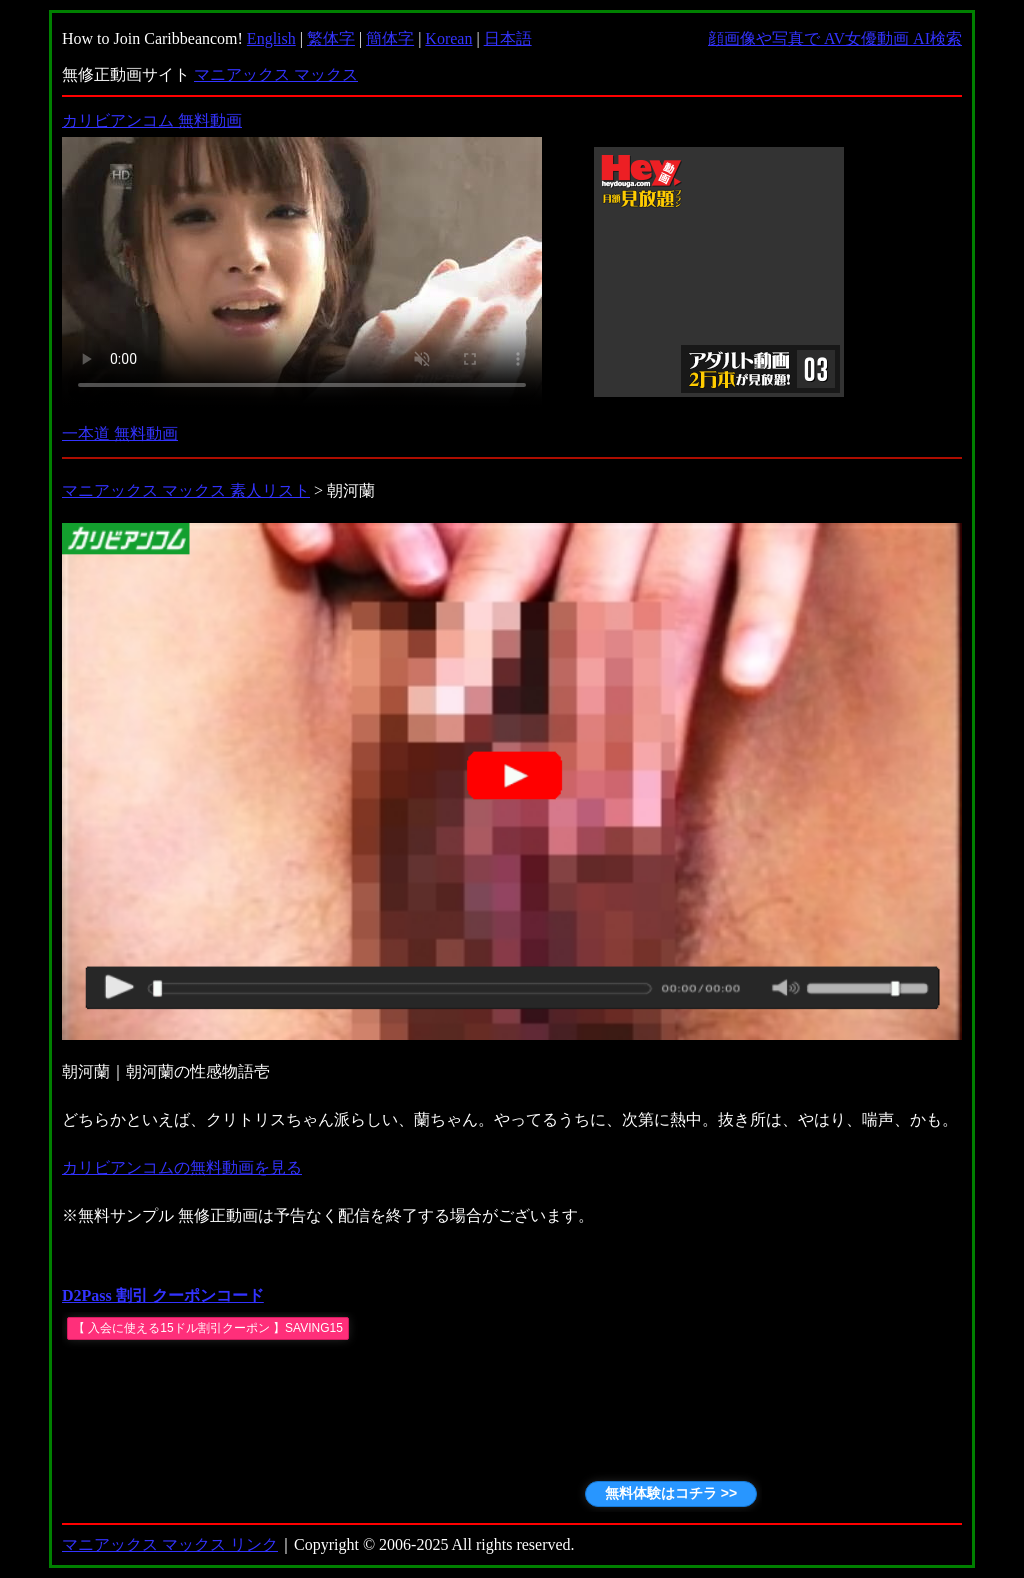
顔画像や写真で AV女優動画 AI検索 (835, 38)
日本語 (508, 38)
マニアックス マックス (276, 74)
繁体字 (331, 38)
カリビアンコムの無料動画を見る (182, 1167)
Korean (448, 38)
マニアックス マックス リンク (170, 1544)
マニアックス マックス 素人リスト (186, 490)
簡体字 (390, 38)
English (271, 38)
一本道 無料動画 (120, 433)
